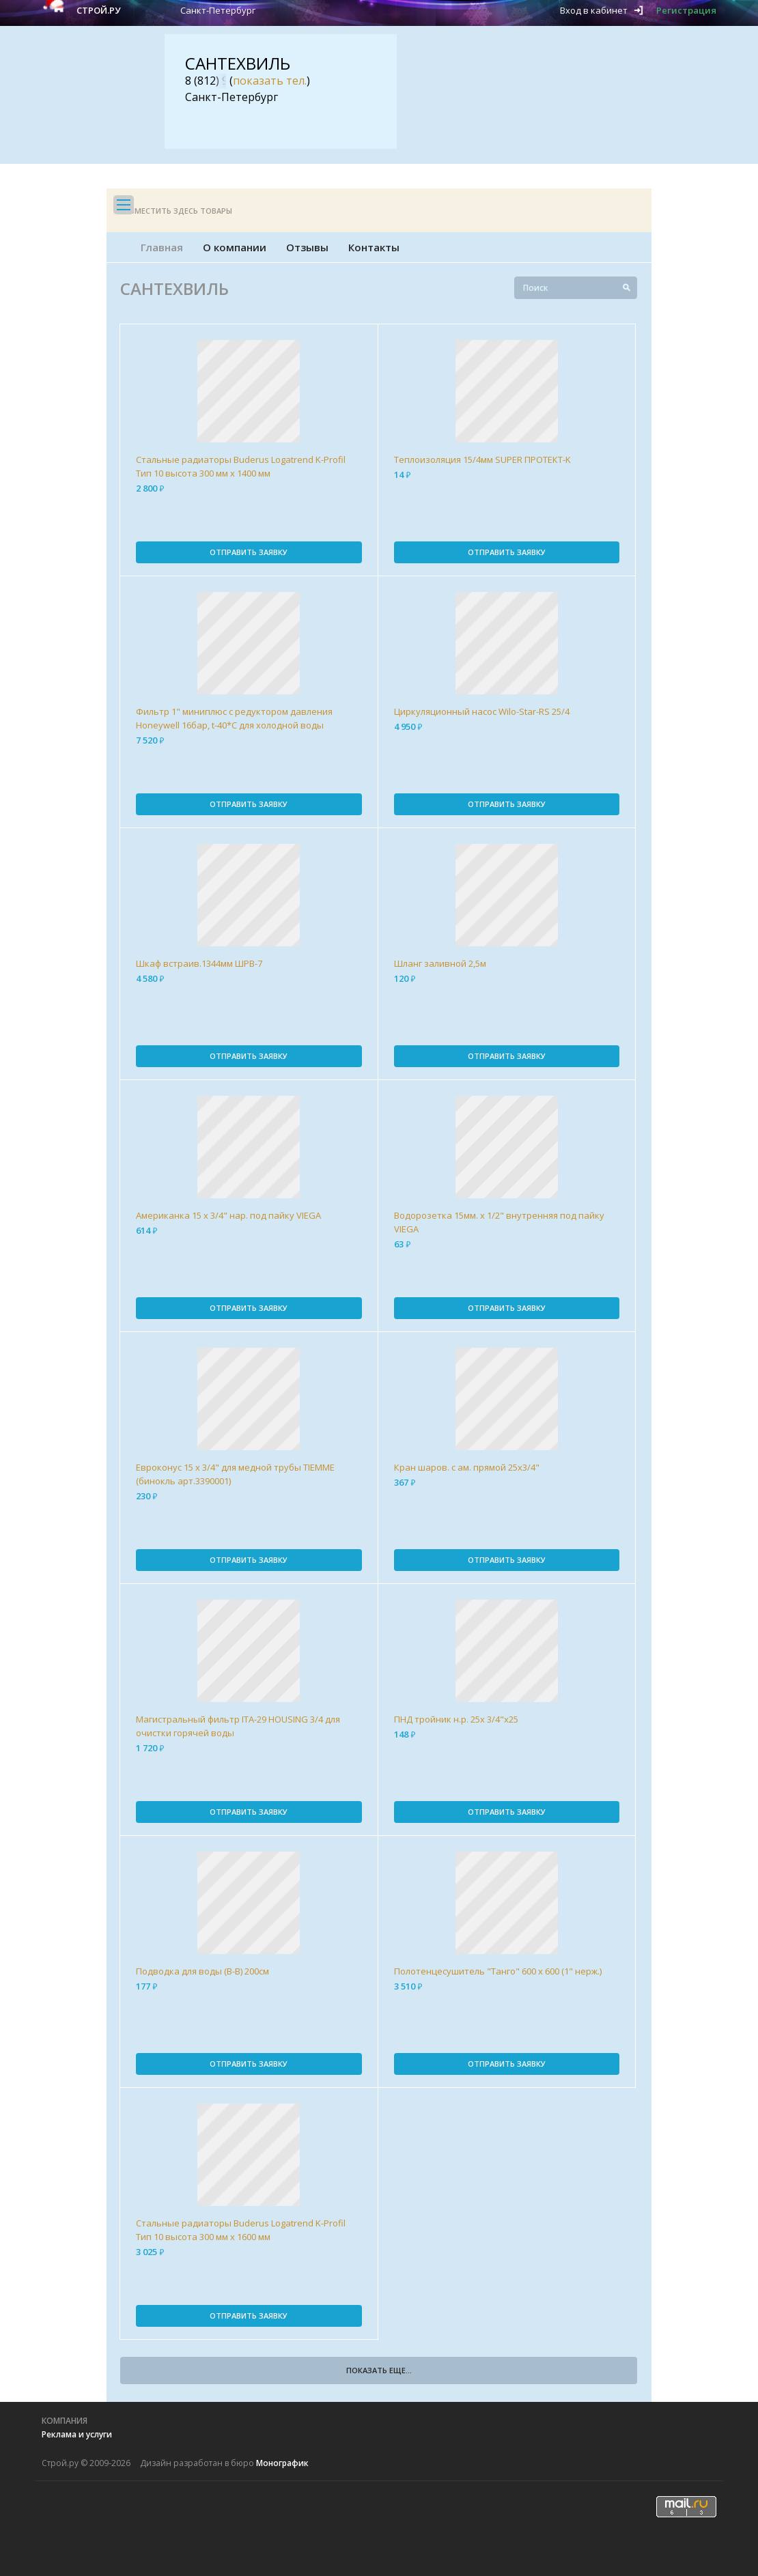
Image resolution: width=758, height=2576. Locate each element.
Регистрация (686, 10)
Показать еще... (379, 2370)
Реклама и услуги (77, 2434)
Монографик (282, 2463)
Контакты (373, 247)
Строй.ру (98, 10)
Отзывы (307, 247)
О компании (234, 247)
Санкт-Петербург (217, 10)
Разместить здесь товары (176, 211)
